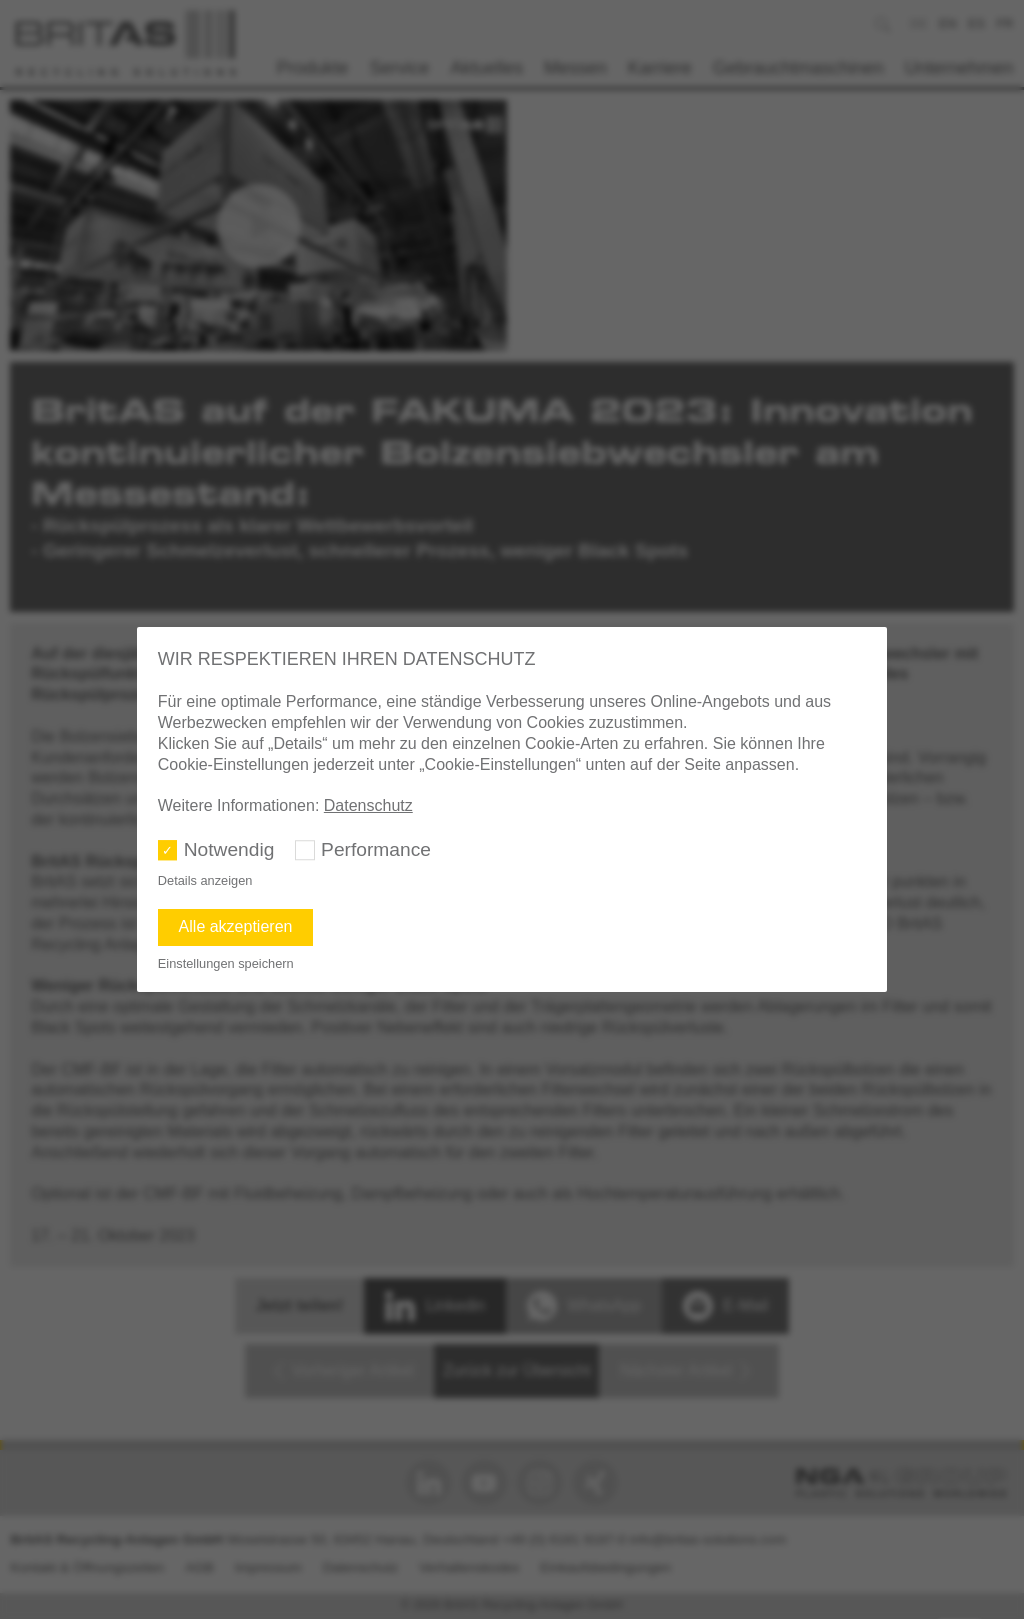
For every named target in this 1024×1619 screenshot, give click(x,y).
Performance (376, 849)
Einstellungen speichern (226, 963)
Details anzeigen (205, 880)
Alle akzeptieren (236, 926)
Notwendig (229, 849)
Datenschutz (368, 805)
